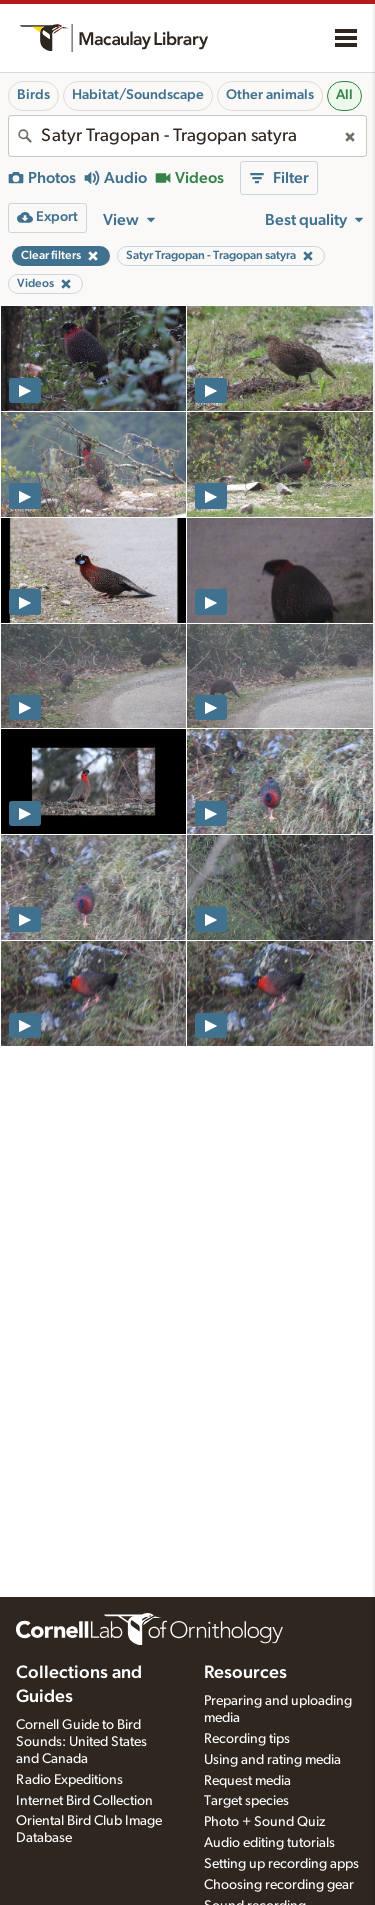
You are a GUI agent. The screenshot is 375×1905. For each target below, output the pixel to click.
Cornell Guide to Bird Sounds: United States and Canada (81, 1742)
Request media (247, 1781)
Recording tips (247, 1739)
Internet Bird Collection (84, 1801)
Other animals (270, 95)
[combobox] (187, 136)
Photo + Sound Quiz (264, 1822)
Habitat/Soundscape (138, 95)
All (344, 95)
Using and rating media (272, 1760)
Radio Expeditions (69, 1780)
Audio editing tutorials (269, 1843)
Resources (245, 1673)
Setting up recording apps (281, 1864)
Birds (33, 95)
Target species (246, 1801)
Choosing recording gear (279, 1885)
